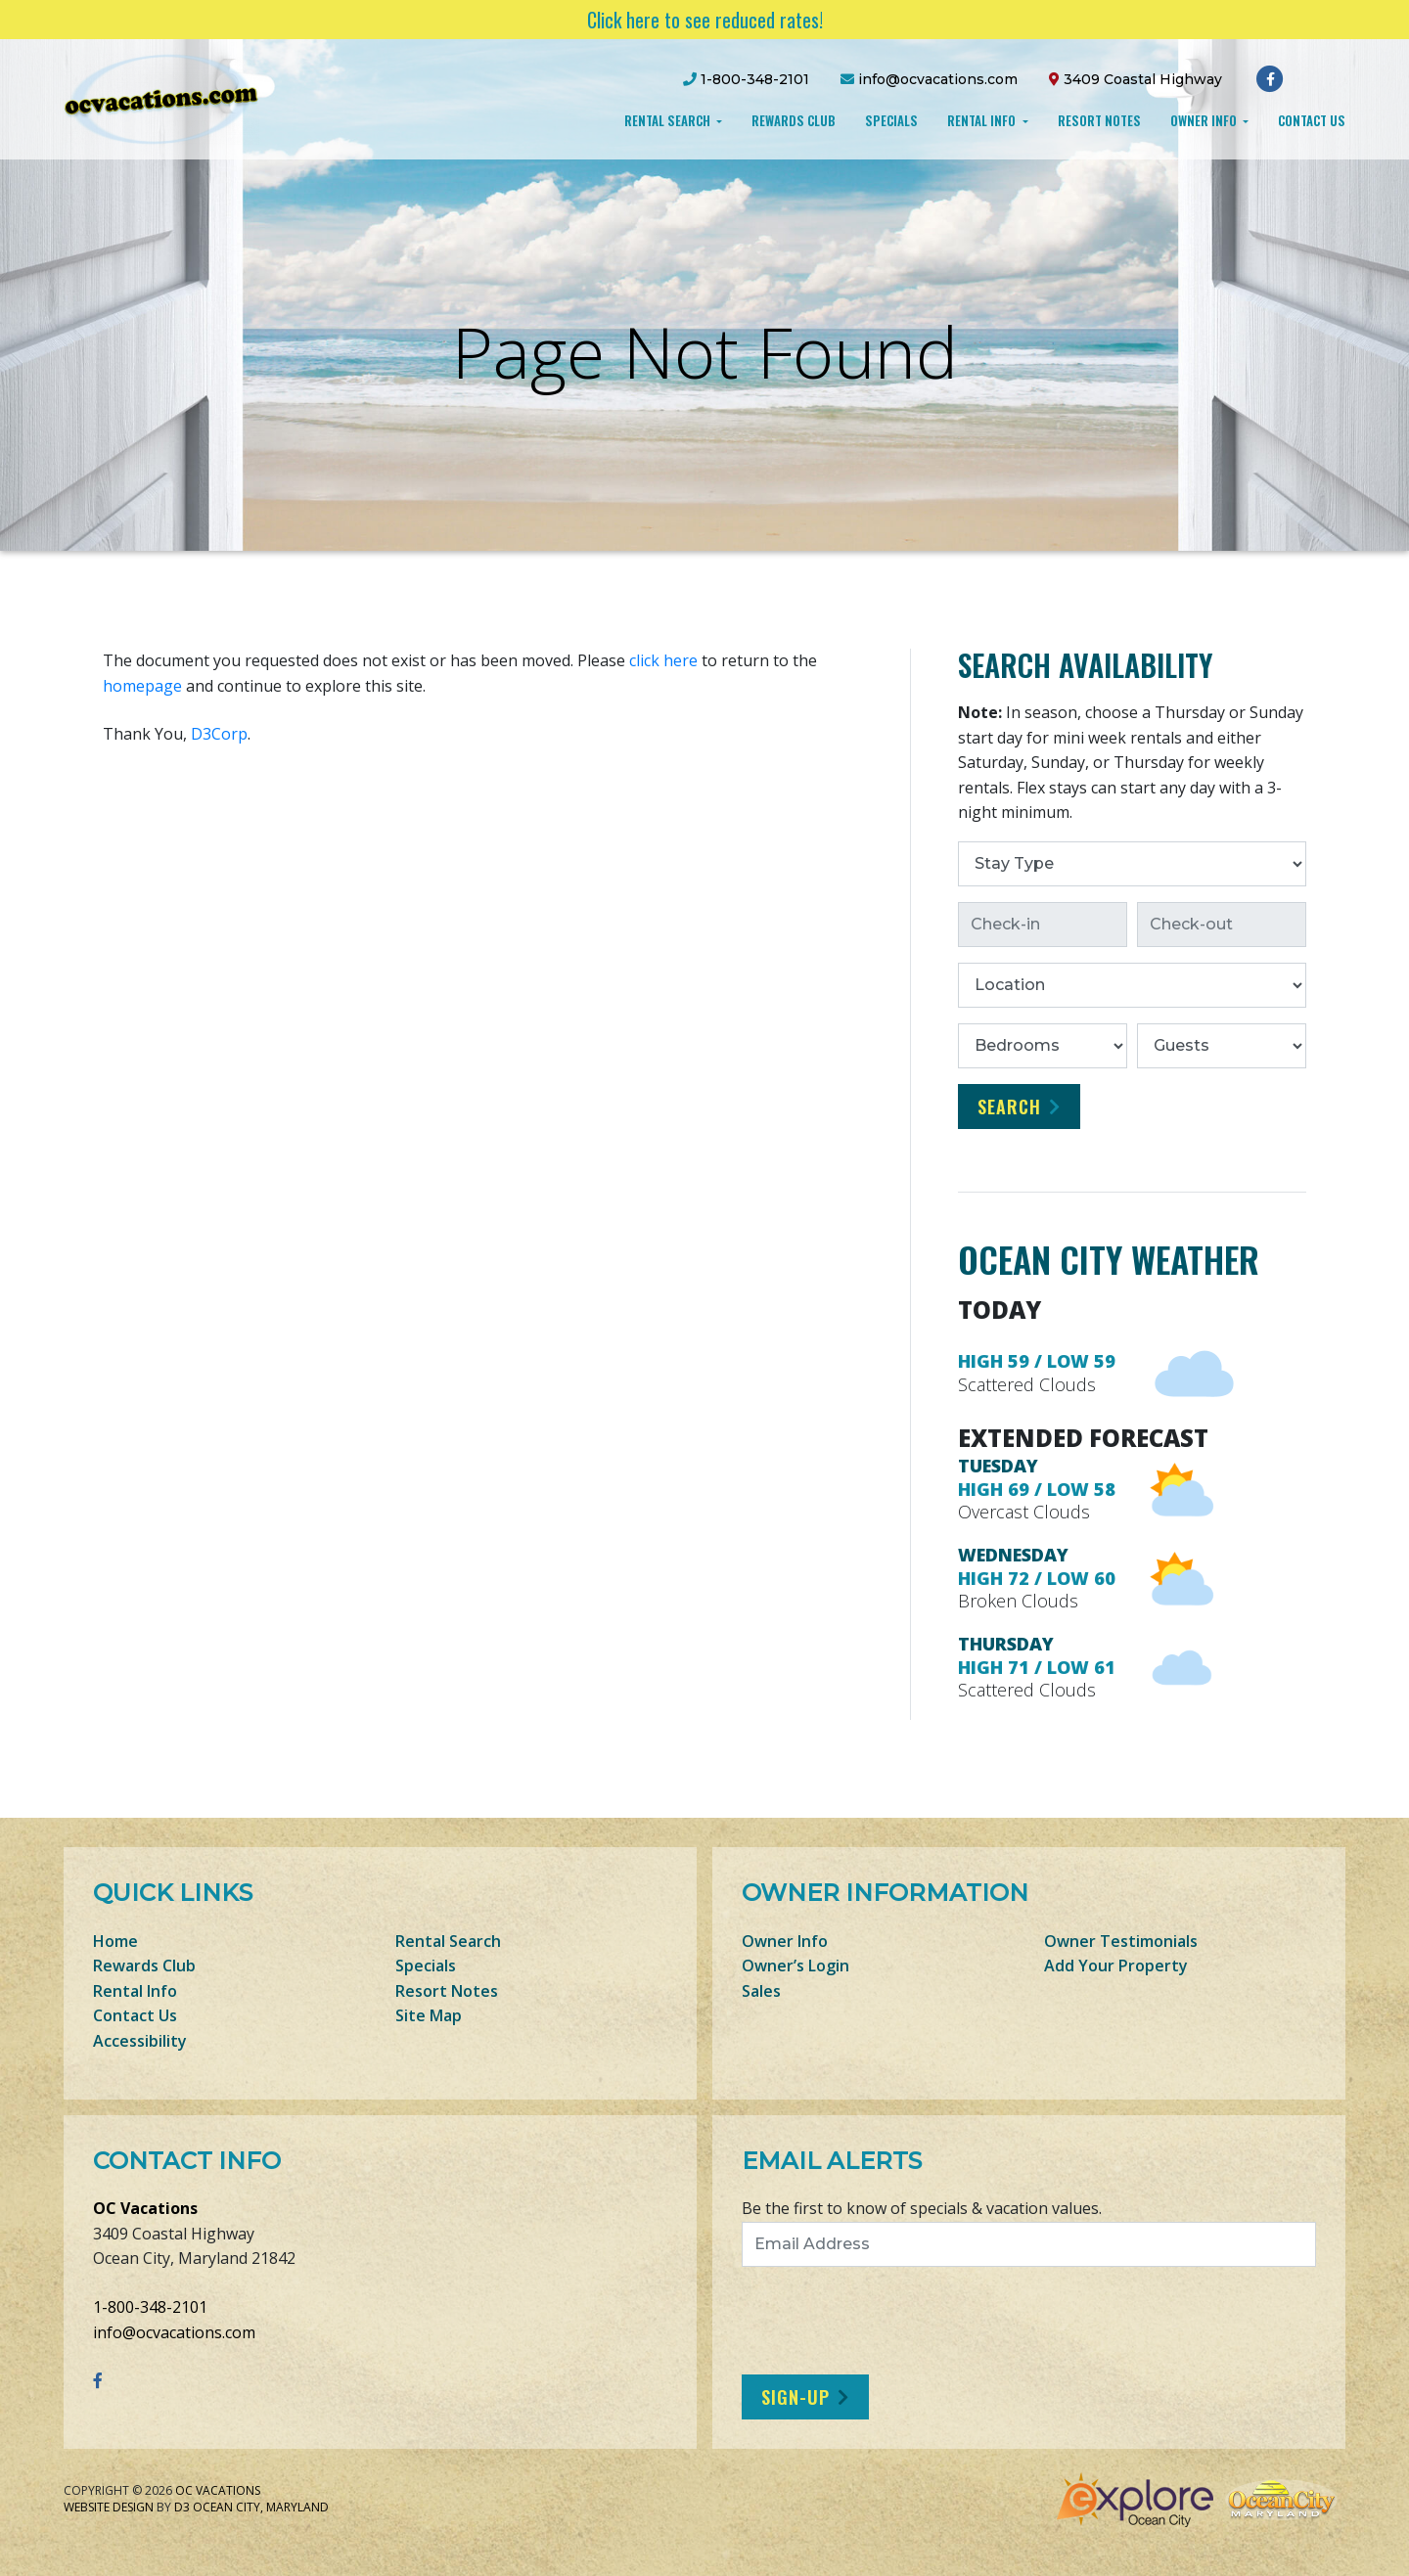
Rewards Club (793, 120)
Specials (891, 120)
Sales (761, 1991)
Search (1009, 1106)
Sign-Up (795, 2397)
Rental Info (983, 120)
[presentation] (905, 2320)
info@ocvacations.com (174, 2332)
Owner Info (1205, 120)
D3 (182, 2507)
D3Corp (219, 734)
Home (115, 1941)
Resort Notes (1099, 120)
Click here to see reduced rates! (705, 19)
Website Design (109, 2507)
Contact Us (1311, 120)
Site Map (428, 2015)
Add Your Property (1116, 1965)
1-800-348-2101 (150, 2307)
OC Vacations (145, 2208)
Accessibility (140, 2041)
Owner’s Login (795, 1965)
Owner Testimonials (1121, 1941)
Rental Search (668, 120)
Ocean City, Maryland (261, 2507)
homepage (142, 686)
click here (663, 660)
